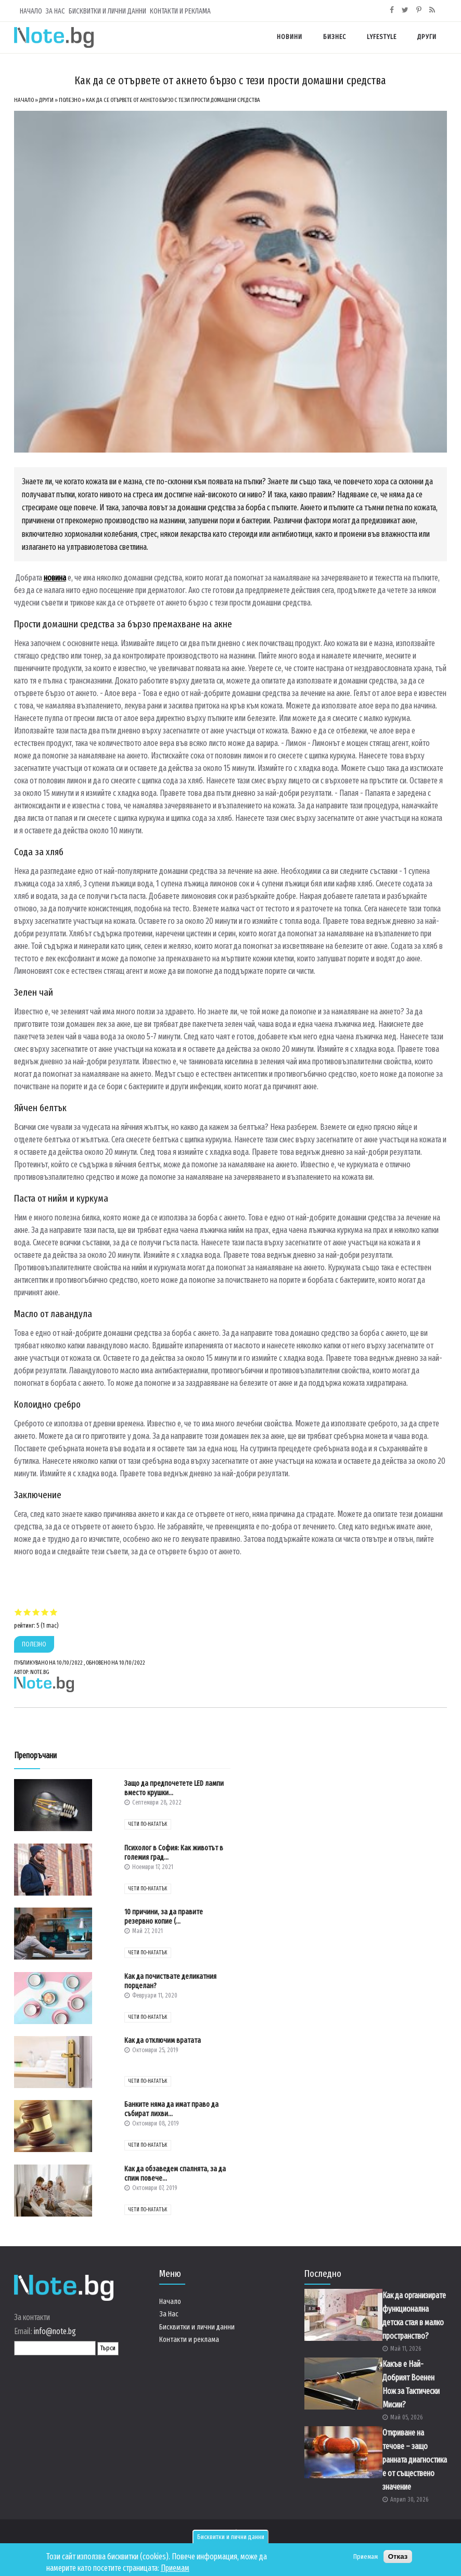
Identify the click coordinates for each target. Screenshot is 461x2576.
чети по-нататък (148, 1824)
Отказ (398, 2556)
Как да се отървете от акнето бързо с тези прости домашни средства (173, 100)
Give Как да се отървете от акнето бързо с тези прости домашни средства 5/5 (53, 1612)
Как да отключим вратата (162, 2040)
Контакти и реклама (180, 11)
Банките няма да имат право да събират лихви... (171, 2109)
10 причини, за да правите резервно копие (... (163, 1917)
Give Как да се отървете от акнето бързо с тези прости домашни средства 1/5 (18, 1612)
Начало (31, 11)
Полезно (70, 100)
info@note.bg (55, 2331)
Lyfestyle (381, 37)
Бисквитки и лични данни (230, 2537)
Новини (289, 37)
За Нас (55, 11)
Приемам (175, 2568)
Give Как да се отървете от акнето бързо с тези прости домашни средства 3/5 (36, 1612)
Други (427, 37)
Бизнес (334, 37)
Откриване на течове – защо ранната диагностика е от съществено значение (414, 2460)
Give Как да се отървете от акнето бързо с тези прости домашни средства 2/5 (27, 1612)
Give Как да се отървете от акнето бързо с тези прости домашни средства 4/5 (45, 1612)
